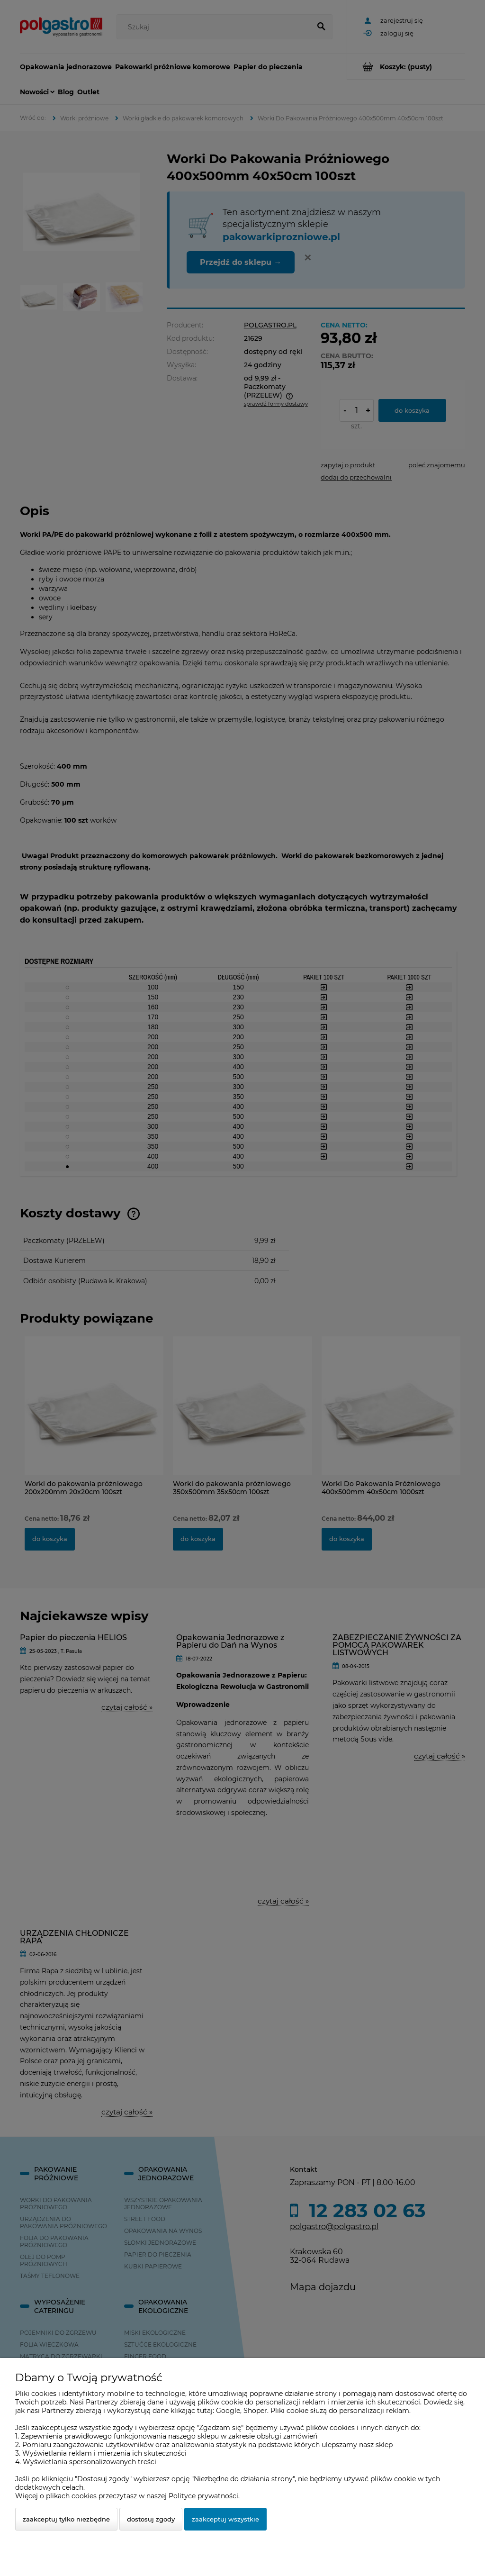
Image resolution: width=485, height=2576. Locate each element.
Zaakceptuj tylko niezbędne (66, 2519)
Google (228, 2410)
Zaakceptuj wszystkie (225, 2519)
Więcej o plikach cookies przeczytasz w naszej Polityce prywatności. (127, 2496)
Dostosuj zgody (151, 2519)
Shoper (255, 2410)
